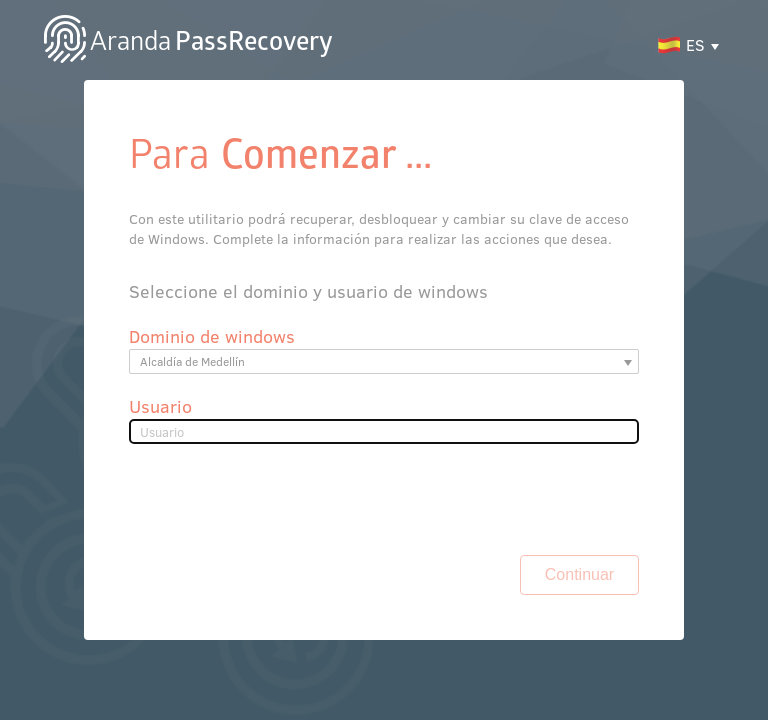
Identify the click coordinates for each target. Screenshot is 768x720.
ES (720, 28)
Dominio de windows (89, 267)
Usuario (54, 351)
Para (53, 128)
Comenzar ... (131, 128)
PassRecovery (156, 28)
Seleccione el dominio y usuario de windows (173, 225)
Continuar (689, 458)
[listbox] (384, 306)
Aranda (71, 28)
